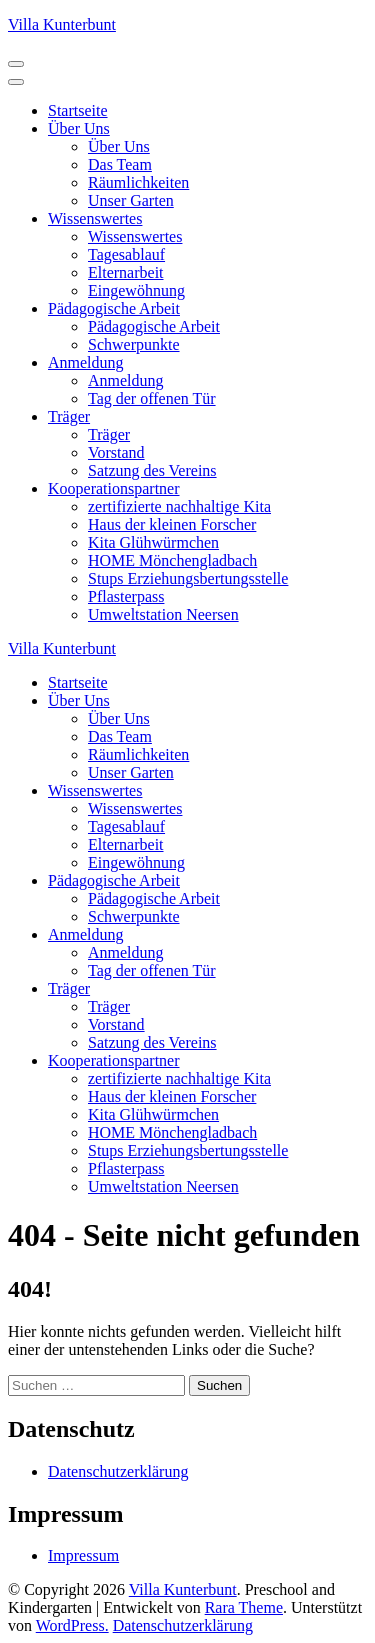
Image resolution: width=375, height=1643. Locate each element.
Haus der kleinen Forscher (172, 524)
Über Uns (79, 128)
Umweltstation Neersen (163, 614)
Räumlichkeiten (138, 182)
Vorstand (116, 452)
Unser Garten (131, 200)
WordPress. (72, 1625)
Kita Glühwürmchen (153, 542)
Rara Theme (244, 1607)
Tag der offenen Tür (152, 398)
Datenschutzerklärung (118, 1471)
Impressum (83, 1555)
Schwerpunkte (134, 344)
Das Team (120, 164)
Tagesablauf (126, 254)
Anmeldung (86, 362)
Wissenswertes (95, 218)
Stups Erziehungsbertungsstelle (188, 578)
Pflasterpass (126, 596)
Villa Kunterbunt (62, 24)
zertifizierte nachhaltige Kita (179, 506)
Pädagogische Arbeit (114, 308)
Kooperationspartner (114, 488)
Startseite (78, 110)
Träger (69, 416)
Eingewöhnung (136, 290)
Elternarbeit (126, 272)
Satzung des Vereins (152, 470)
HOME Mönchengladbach (172, 560)
